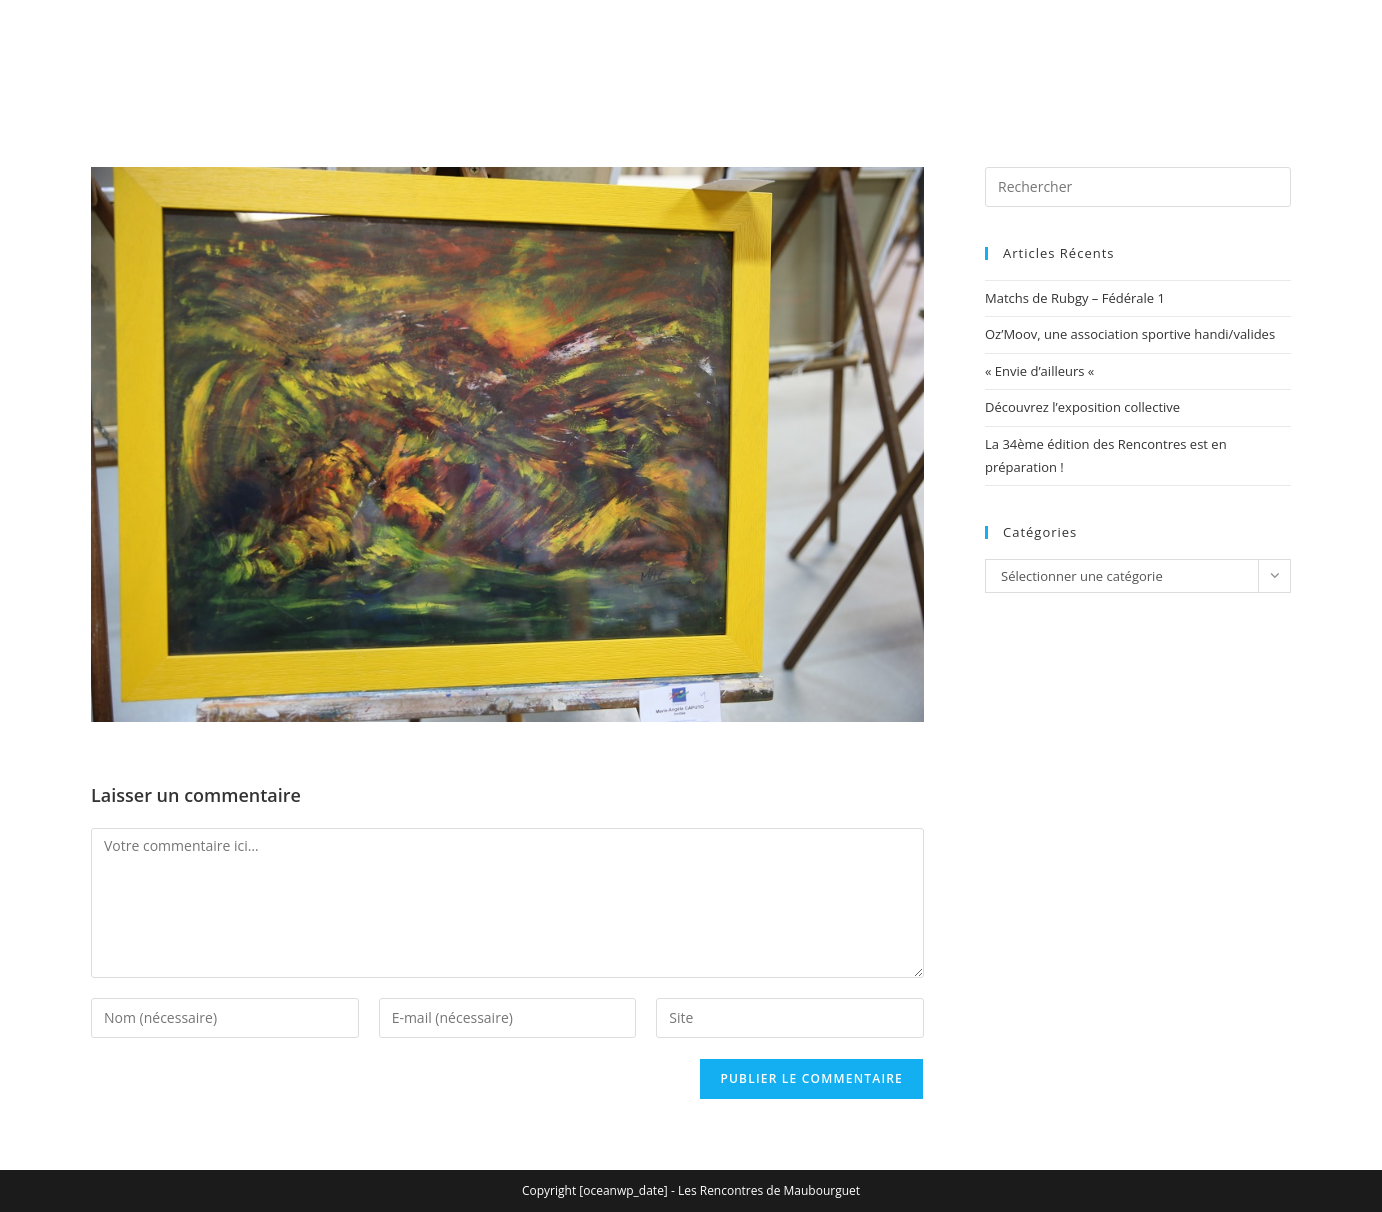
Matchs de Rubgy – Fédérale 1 (1075, 298)
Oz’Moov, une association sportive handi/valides (1130, 334)
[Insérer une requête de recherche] (1138, 187)
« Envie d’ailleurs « (1041, 371)
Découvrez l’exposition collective (1082, 407)
